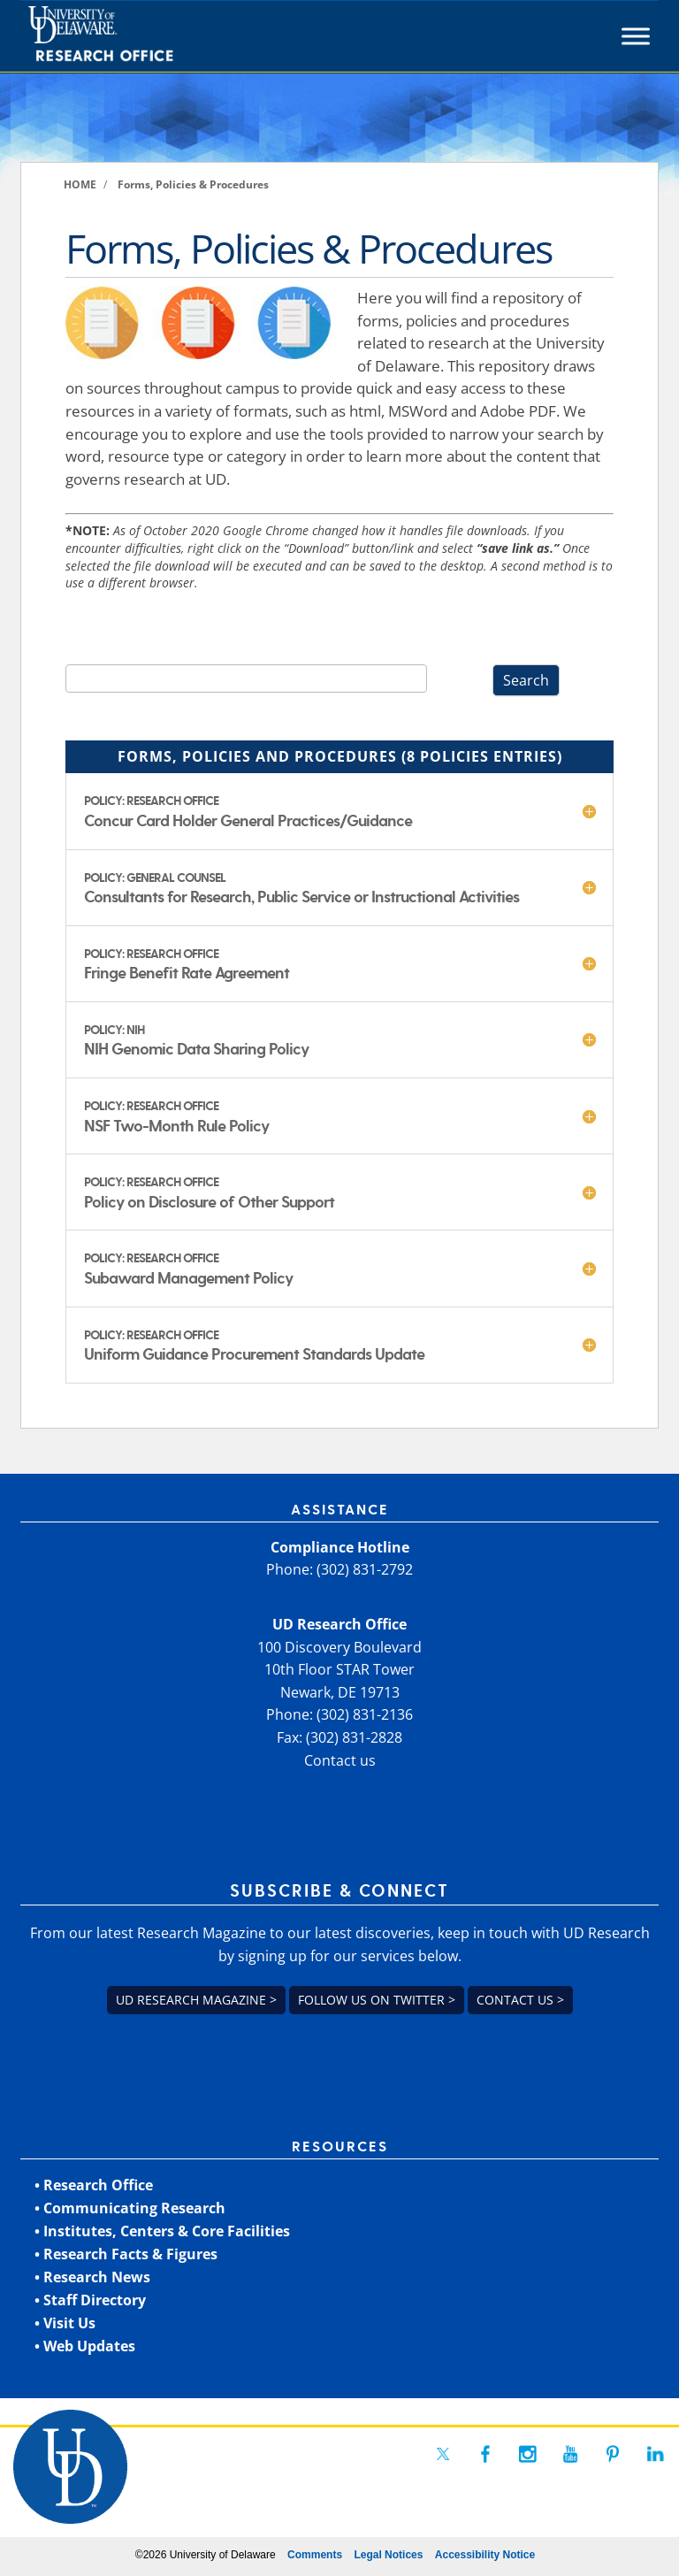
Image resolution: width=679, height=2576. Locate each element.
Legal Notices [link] (388, 2555)
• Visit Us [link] (64, 2323)
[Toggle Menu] (636, 35)
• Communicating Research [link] (129, 2208)
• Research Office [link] (93, 2185)
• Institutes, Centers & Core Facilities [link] (162, 2231)
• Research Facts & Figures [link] (125, 2254)
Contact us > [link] (520, 1999)
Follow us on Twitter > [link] (376, 1999)
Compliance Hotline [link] (340, 1547)
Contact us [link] (340, 1760)
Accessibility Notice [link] (485, 2555)
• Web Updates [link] (84, 2346)
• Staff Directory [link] (90, 2300)
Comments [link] (314, 2555)
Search (526, 680)
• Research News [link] (92, 2277)
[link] (133, 36)
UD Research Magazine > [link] (196, 1999)
